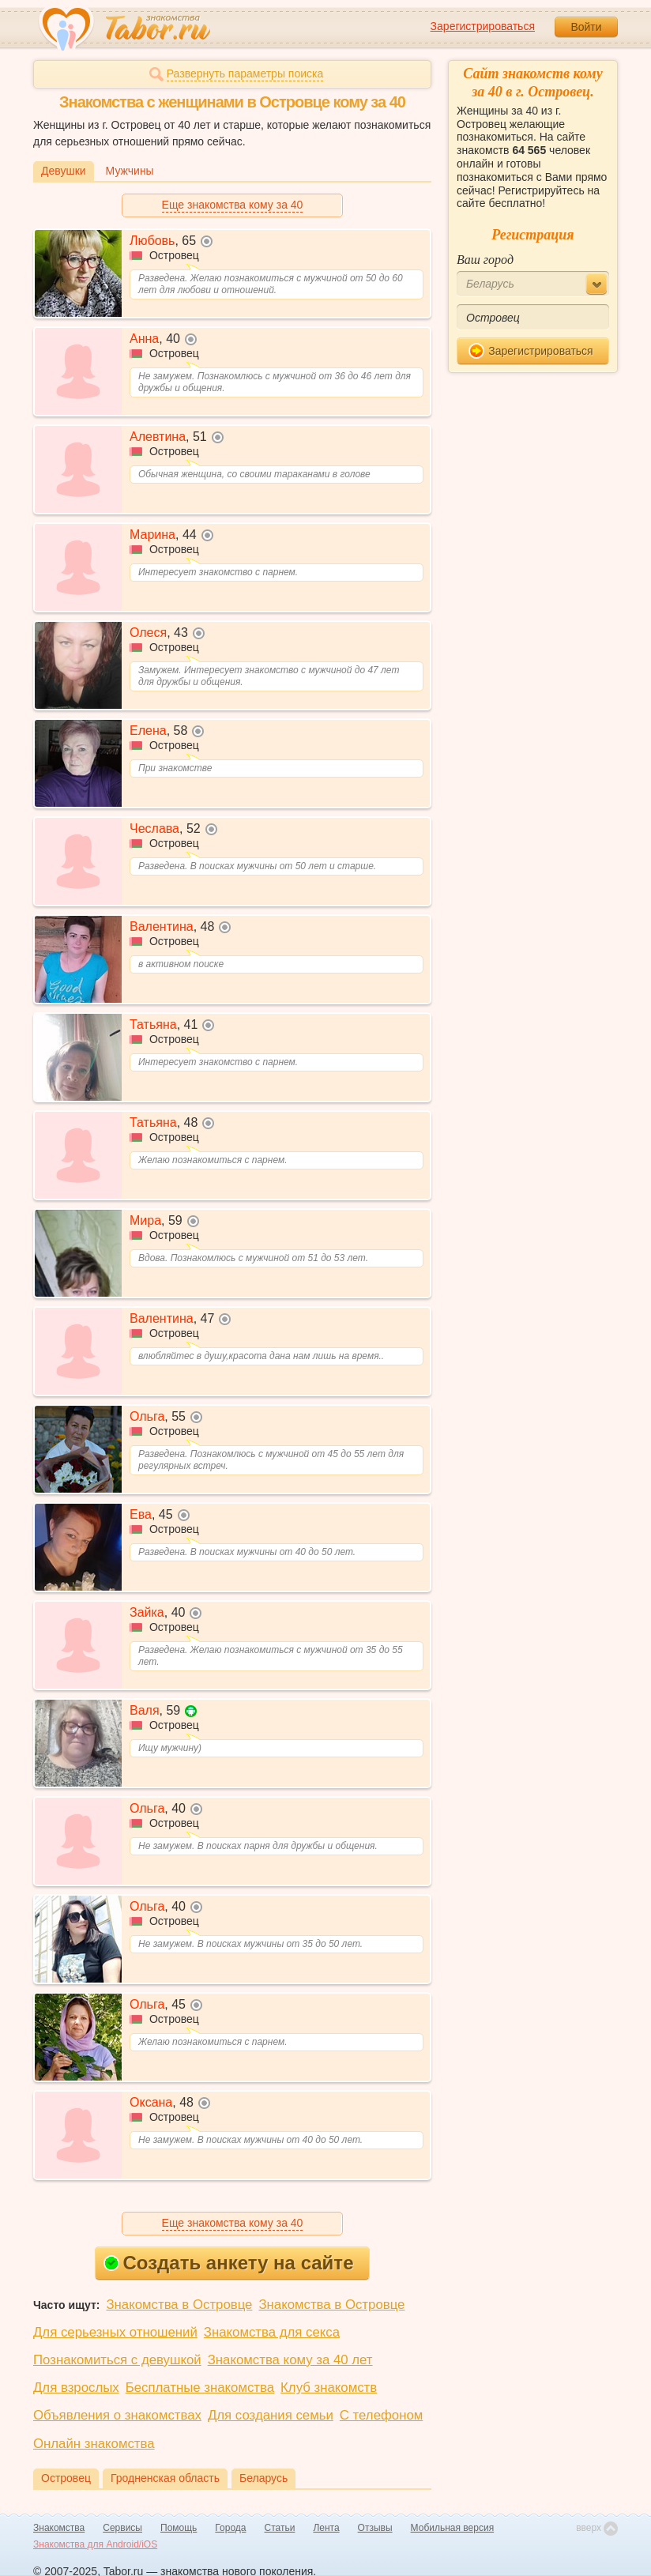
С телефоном (381, 2415)
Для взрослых (76, 2387)
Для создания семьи (270, 2415)
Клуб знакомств (328, 2387)
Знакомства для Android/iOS (95, 2544)
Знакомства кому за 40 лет (290, 2359)
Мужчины (130, 170)
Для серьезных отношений (115, 2332)
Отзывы (375, 2527)
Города (230, 2527)
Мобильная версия (453, 2527)
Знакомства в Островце (179, 2304)
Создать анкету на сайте (228, 2262)
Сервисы (122, 2527)
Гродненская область (165, 2478)
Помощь (178, 2527)
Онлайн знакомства (94, 2443)
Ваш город (485, 259)
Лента (326, 2527)
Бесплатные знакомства (200, 2387)
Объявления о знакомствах (117, 2415)
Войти (585, 27)
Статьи (280, 2527)
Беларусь (263, 2478)
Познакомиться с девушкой (117, 2359)
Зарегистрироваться (483, 26)
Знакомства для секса (272, 2332)
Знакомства (59, 2527)
